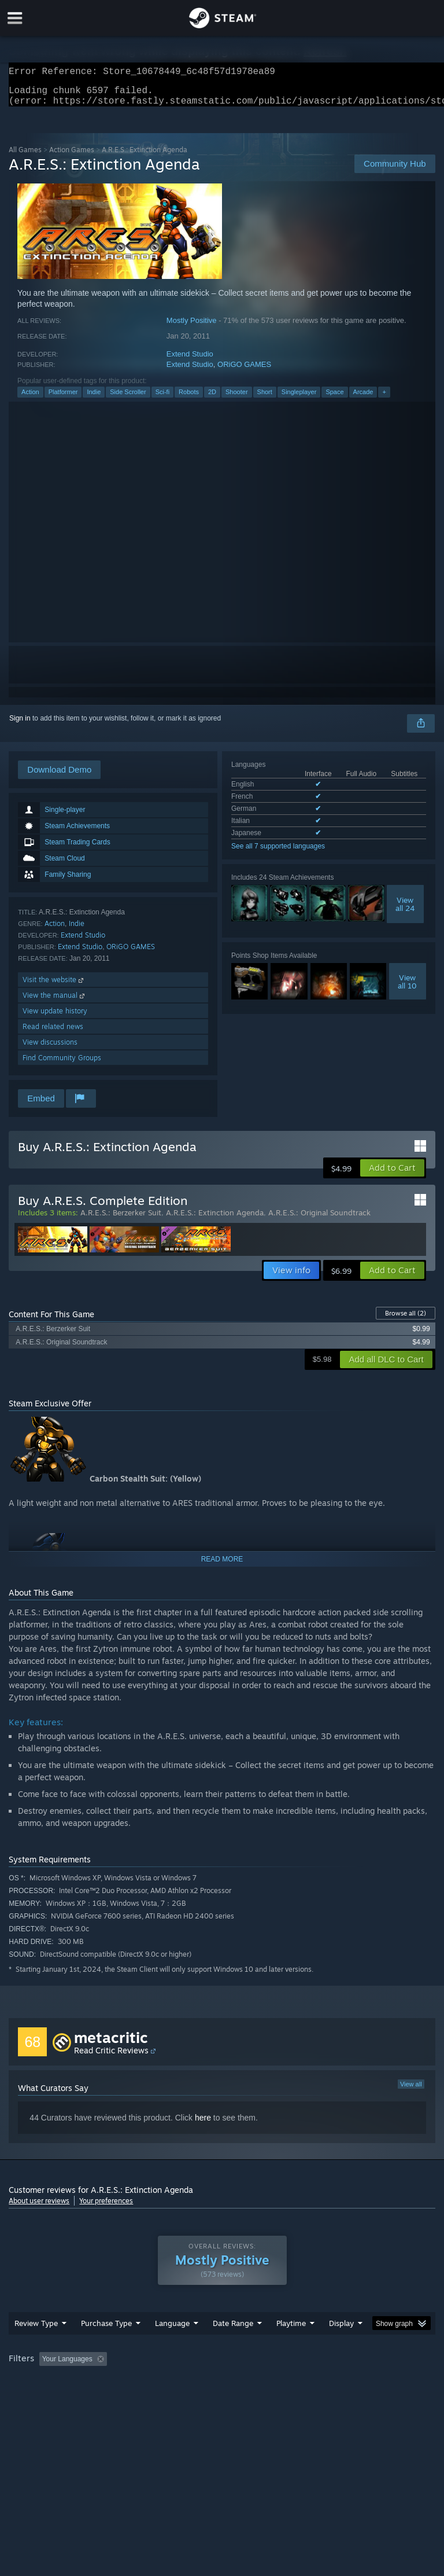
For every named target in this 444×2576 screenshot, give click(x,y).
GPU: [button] (138, 2398)
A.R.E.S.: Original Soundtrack (319, 1219)
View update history (55, 1017)
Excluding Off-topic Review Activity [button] (184, 2382)
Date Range (233, 2346)
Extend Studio (189, 361)
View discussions (50, 1049)
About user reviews (39, 2207)
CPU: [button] (99, 2398)
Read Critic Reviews (111, 2057)
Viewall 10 (407, 988)
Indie (94, 398)
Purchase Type (106, 2346)
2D (212, 398)
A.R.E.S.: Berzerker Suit (120, 1219)
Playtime (291, 2346)
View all (411, 2091)
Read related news (53, 1033)
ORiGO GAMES (244, 371)
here (203, 2124)
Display (341, 2346)
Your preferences (106, 2207)
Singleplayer (299, 398)
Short (264, 398)
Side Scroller (128, 398)
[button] (392, 1175)
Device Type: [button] (189, 2398)
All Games (25, 156)
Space (334, 398)
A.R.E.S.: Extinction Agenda (215, 1219)
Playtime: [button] (273, 2382)
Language (172, 2346)
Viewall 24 (405, 911)
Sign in (20, 725)
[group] (222, 2390)
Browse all (405, 1320)
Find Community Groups (62, 1064)
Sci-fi (162, 398)
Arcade (363, 398)
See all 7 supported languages (278, 853)
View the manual (55, 1002)
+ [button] (384, 398)
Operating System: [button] (40, 2398)
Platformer (63, 398)
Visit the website (54, 986)
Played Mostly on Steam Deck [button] (356, 2382)
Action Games (71, 156)
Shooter (236, 398)
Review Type (36, 2346)
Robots (189, 398)
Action (30, 398)
